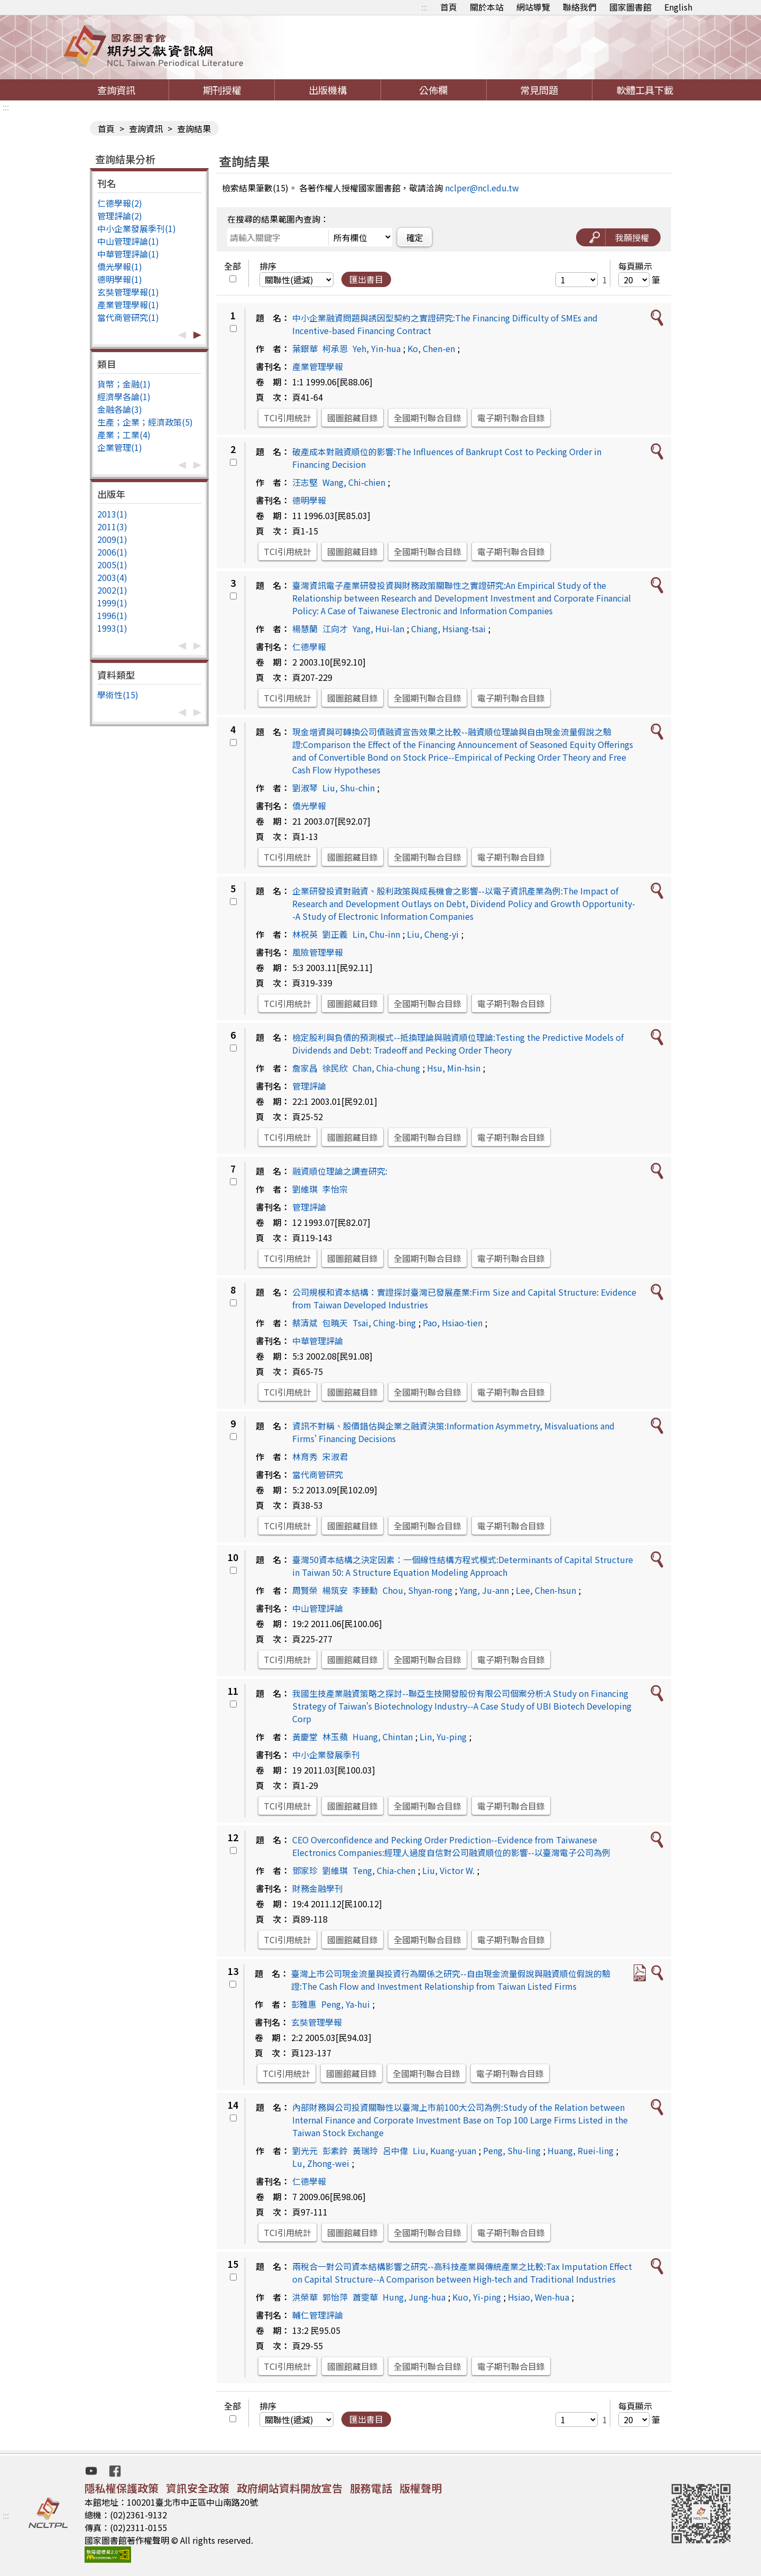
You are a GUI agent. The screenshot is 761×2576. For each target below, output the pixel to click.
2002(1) (112, 590)
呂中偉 (395, 2150)
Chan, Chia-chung (386, 1067)
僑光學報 (309, 805)
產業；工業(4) (124, 434)
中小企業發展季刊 (326, 1754)
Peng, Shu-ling (512, 2150)
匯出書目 (366, 279)
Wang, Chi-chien (353, 482)
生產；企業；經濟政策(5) (145, 422)
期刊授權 (222, 90)
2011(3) (112, 526)
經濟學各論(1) (124, 396)
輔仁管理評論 (317, 2315)
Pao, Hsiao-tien (452, 1322)
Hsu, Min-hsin (453, 1067)
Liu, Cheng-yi (433, 934)
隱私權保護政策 (122, 2488)
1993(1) (112, 628)
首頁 (448, 7)
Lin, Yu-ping (443, 1736)
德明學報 (309, 500)
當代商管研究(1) (128, 317)
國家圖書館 (630, 7)
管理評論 (309, 1085)
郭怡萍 (335, 2297)
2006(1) (112, 552)
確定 (414, 237)
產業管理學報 (317, 366)
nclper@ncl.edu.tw (482, 187)
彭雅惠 (304, 2004)
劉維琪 (305, 1189)
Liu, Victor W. (448, 1870)
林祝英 (305, 934)
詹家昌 (305, 1067)
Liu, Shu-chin (348, 787)
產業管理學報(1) (128, 304)
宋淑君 (335, 1456)
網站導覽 (533, 7)
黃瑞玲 (365, 2150)
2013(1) (112, 513)
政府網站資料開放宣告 (289, 2488)
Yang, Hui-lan (378, 628)
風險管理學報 (317, 952)
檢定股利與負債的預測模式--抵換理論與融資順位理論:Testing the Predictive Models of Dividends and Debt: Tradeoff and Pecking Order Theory (458, 1043)
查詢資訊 (116, 90)
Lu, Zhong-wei (320, 2163)
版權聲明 (421, 2488)
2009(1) (112, 539)
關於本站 (487, 7)
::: (424, 7)
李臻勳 (365, 1590)
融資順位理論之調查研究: (339, 1171)
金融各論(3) (119, 409)
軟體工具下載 (644, 90)
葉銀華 (305, 348)
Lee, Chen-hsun (546, 1590)
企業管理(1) (119, 447)
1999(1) (112, 602)
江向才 (335, 628)
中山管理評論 (317, 1608)
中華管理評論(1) (128, 253)
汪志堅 (305, 482)
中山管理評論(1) (128, 241)
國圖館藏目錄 (352, 417)
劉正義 (335, 934)
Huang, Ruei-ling (580, 2150)
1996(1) (112, 615)
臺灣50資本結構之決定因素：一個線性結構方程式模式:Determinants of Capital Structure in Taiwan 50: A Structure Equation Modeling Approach (462, 1565)
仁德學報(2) (119, 203)
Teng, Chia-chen (383, 1870)
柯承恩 (335, 348)
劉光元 (305, 2150)
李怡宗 (335, 1189)
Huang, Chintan (382, 1736)
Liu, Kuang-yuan (444, 2150)
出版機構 (328, 90)
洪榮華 (305, 2297)
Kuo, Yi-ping (476, 2297)
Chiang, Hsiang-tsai (448, 628)
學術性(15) (117, 694)
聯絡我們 (580, 7)
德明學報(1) (119, 279)
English (678, 7)
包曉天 (335, 1322)
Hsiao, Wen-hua (538, 2297)
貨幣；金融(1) (124, 383)
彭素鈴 (335, 2150)
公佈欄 (433, 90)
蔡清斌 (305, 1322)
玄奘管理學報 (316, 2022)
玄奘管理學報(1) (128, 291)
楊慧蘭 (305, 628)
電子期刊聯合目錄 (511, 417)
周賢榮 (305, 1590)
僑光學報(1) (119, 266)
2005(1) (112, 564)
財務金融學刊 (317, 1888)
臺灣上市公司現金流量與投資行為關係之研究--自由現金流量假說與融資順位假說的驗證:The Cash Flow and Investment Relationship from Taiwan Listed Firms (450, 1979)
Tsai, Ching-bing (384, 1322)
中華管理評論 (317, 1340)
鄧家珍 (305, 1870)
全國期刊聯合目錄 (427, 417)
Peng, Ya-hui (345, 2004)
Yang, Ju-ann (484, 1590)
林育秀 (305, 1456)
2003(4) (112, 577)
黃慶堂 (305, 1736)
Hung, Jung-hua (414, 2297)
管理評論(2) (119, 215)
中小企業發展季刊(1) (136, 228)
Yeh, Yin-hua (376, 348)
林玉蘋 (335, 1736)
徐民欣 (335, 1067)
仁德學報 (309, 646)
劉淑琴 (305, 787)
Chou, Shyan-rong (417, 1590)
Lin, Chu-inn (376, 934)
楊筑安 (335, 1590)
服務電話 (371, 2488)
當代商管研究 (317, 1474)
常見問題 (539, 90)
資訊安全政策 (197, 2488)
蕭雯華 (365, 2297)
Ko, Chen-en (431, 348)
